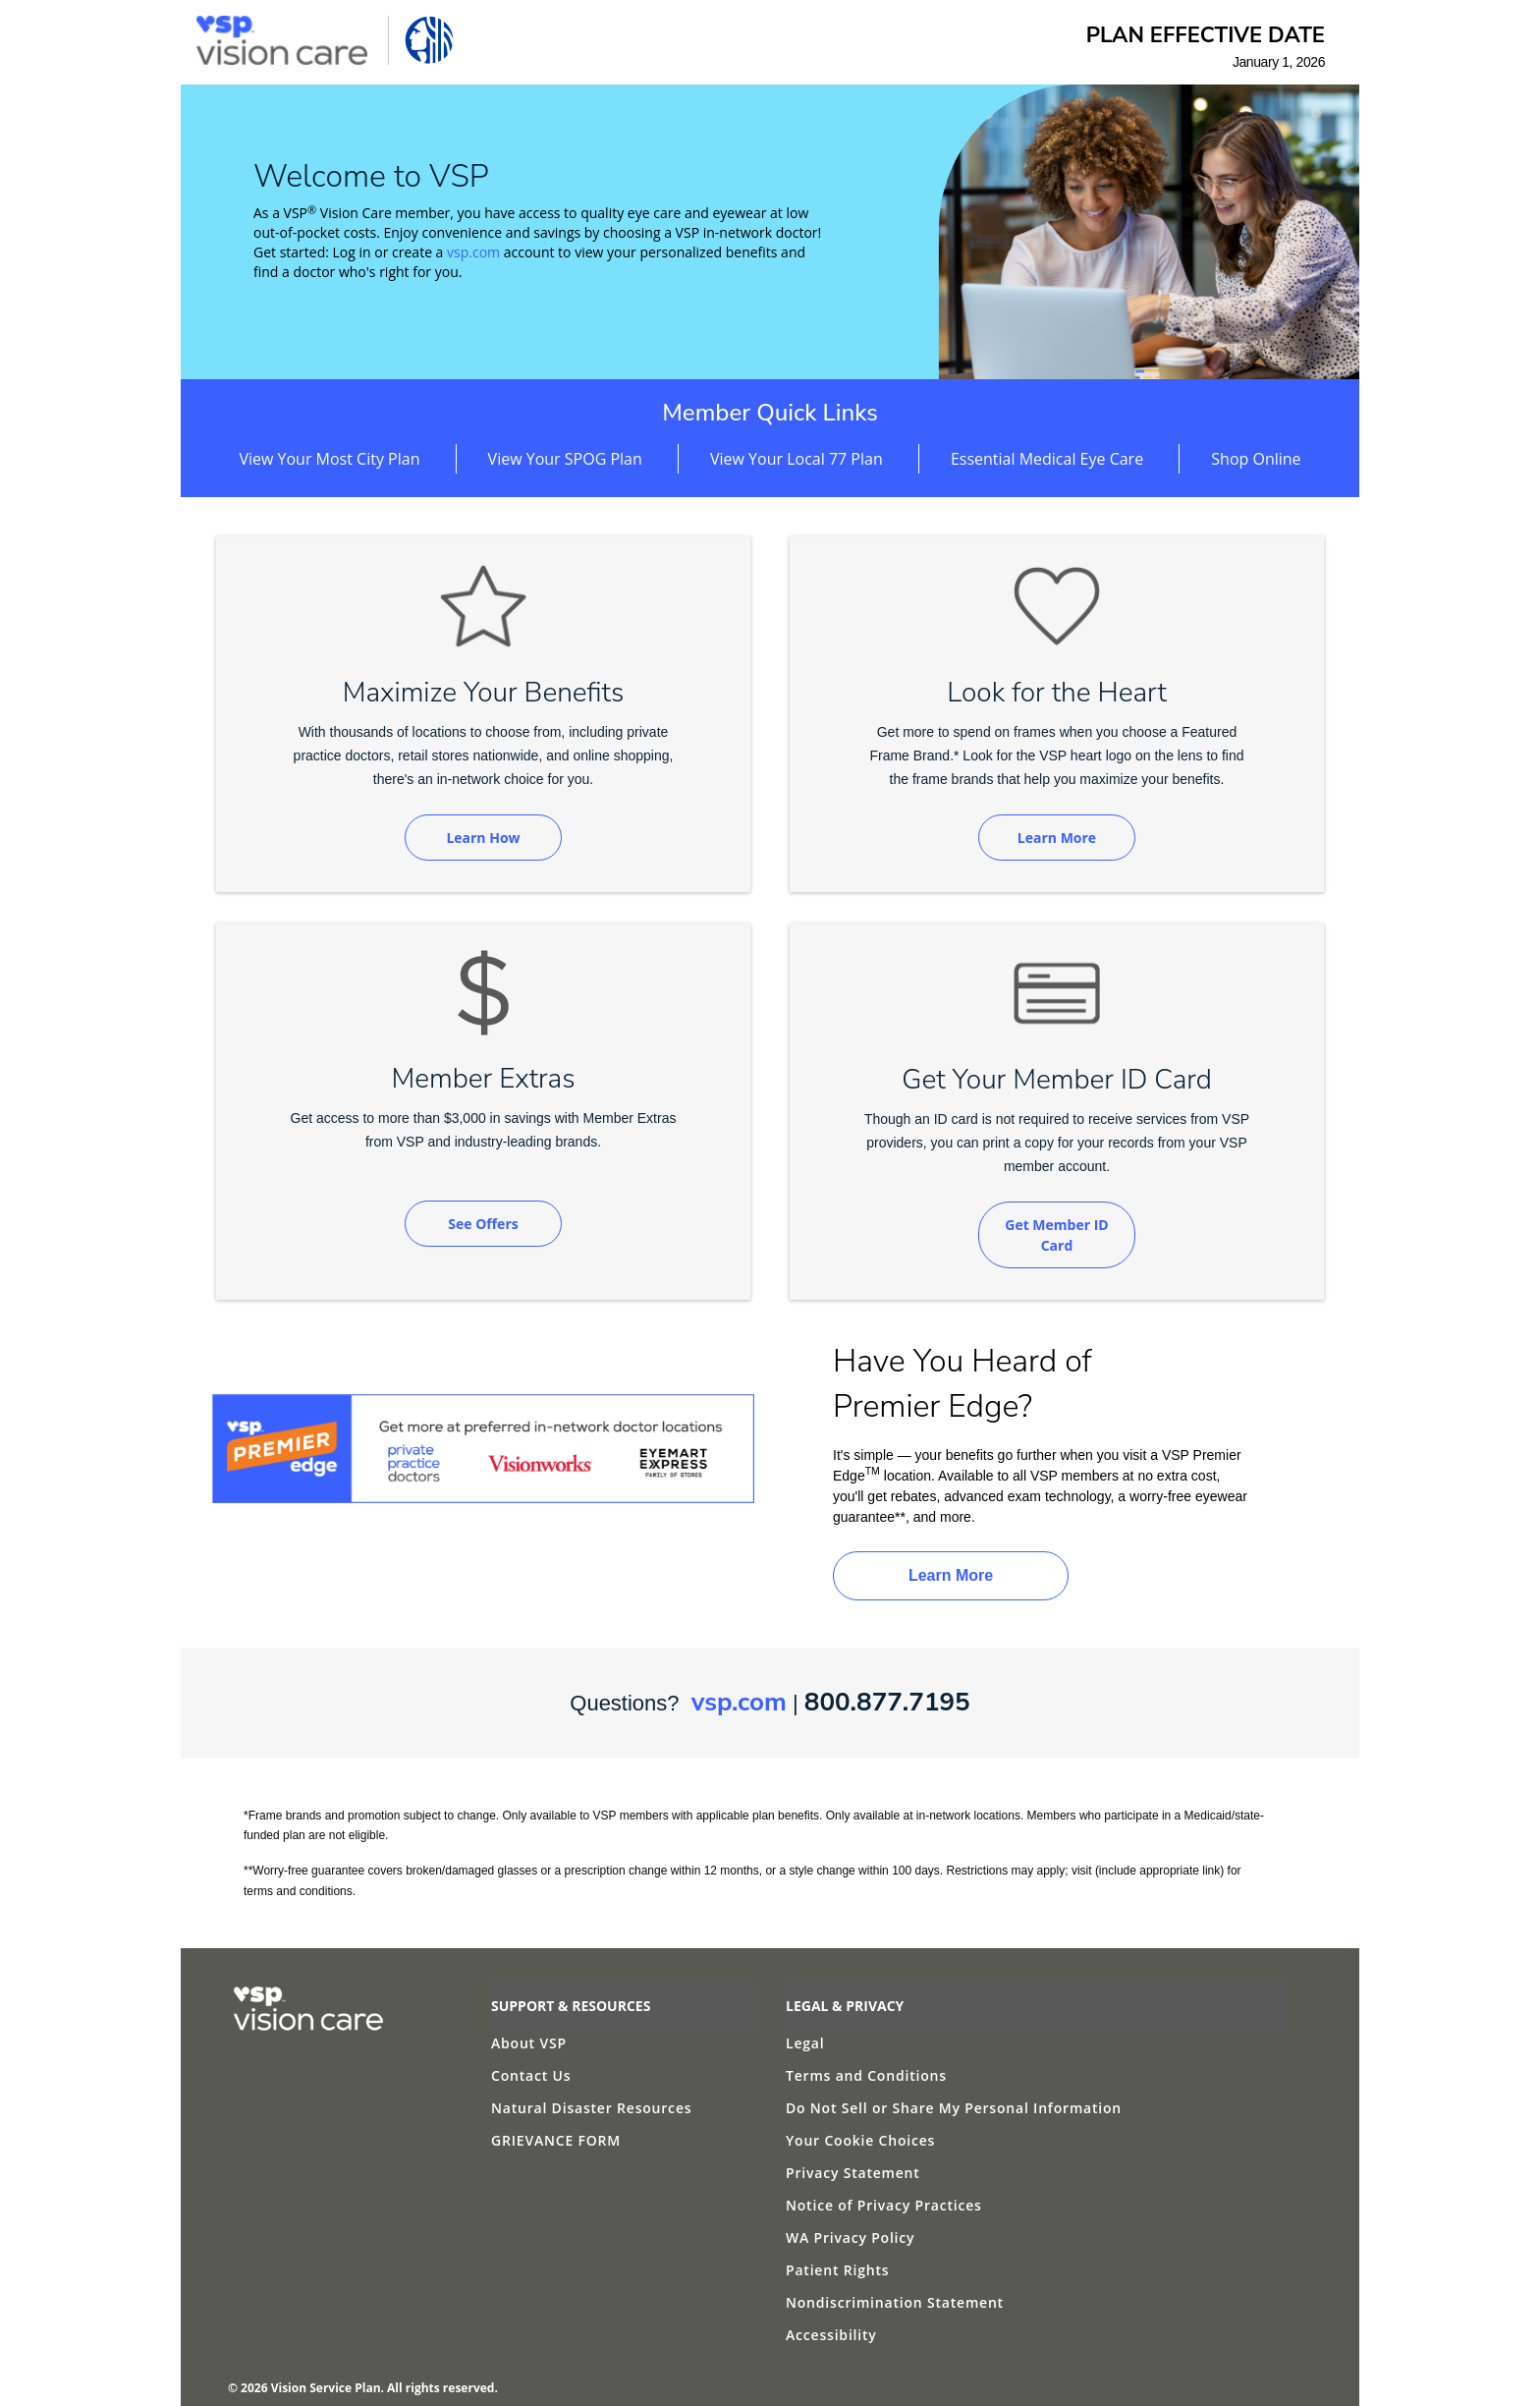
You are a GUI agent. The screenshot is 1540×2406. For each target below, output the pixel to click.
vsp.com (473, 252)
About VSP (529, 2043)
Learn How (483, 837)
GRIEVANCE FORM (556, 2140)
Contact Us (531, 2075)
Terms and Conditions (866, 2075)
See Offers (483, 1223)
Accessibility (831, 2334)
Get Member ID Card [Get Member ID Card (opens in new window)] (1056, 1235)
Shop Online (1255, 459)
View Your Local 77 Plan (796, 459)
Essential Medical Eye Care (1047, 459)
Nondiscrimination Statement (895, 2302)
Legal (805, 2043)
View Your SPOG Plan (565, 459)
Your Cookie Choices (860, 2140)
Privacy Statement (853, 2172)
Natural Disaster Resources (591, 2107)
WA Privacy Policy (850, 2237)
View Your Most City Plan (329, 459)
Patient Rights (837, 2270)
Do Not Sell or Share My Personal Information (954, 2107)
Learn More (1057, 837)
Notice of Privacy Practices (884, 2205)
